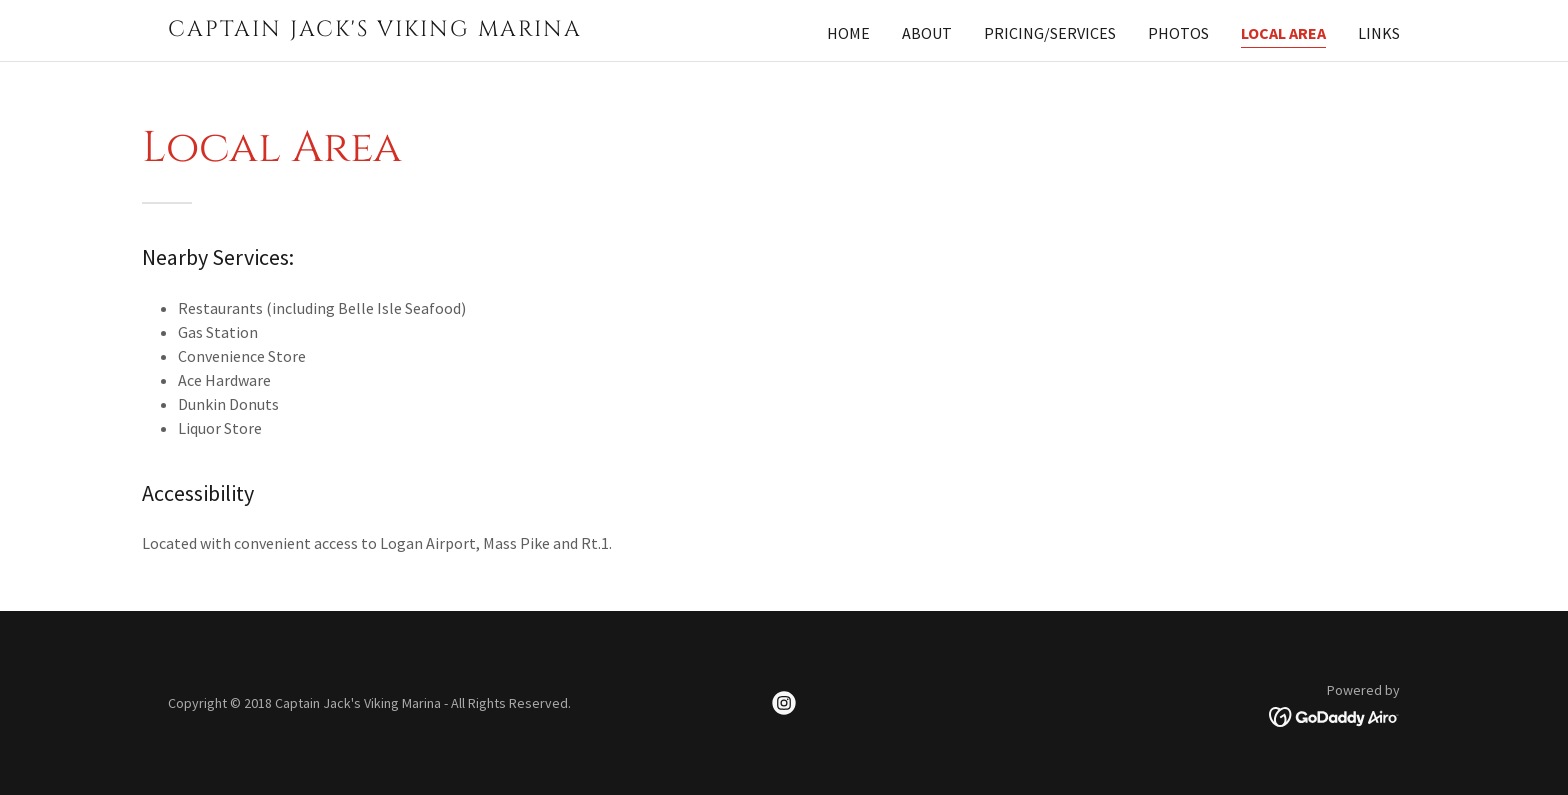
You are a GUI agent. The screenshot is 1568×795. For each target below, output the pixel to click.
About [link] (927, 33)
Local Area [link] (1283, 33)
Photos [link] (1178, 33)
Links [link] (1379, 33)
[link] (383, 30)
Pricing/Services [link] (1050, 33)
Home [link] (848, 33)
